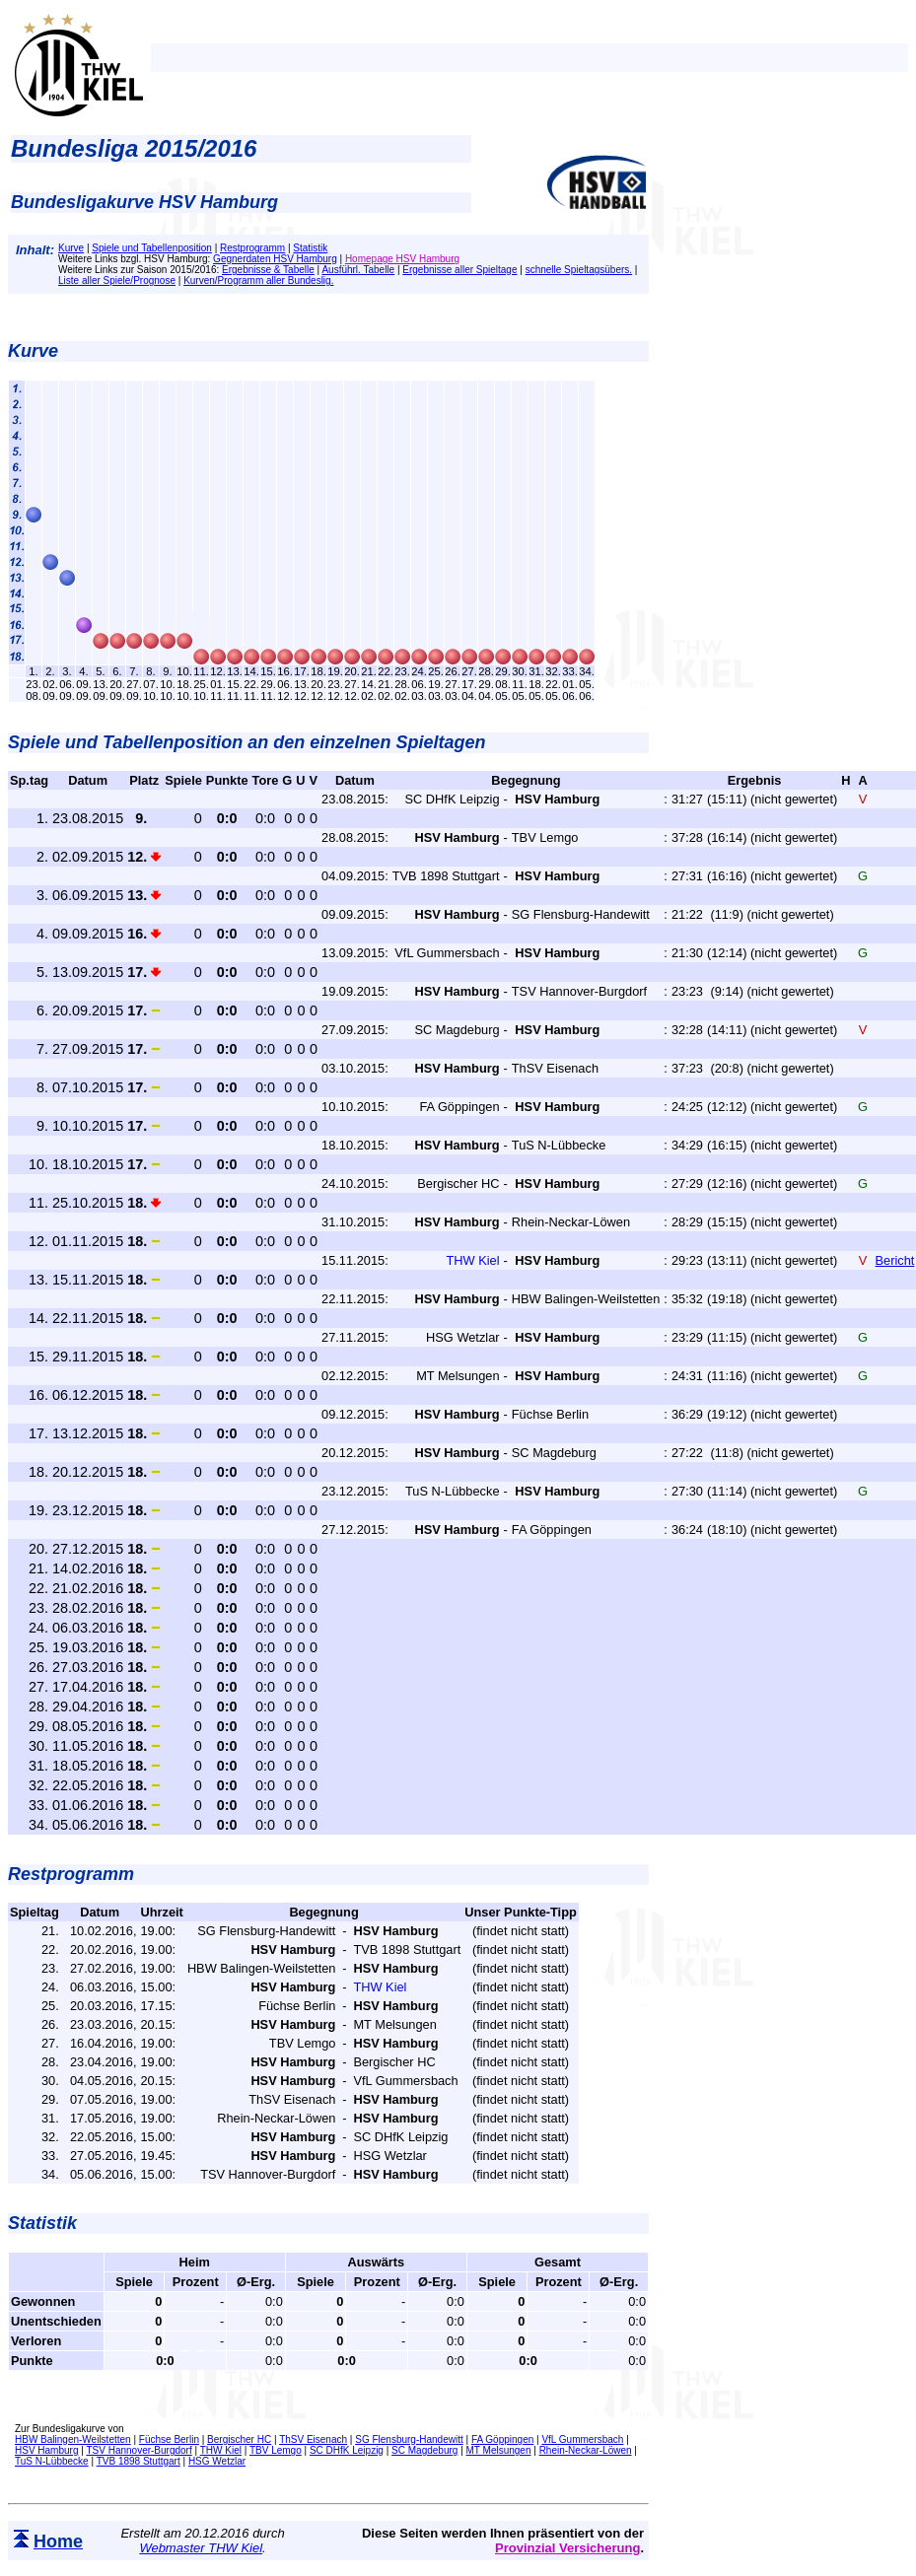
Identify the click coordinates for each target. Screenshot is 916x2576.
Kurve (71, 248)
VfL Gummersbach (582, 2439)
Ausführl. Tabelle (357, 269)
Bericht (895, 1260)
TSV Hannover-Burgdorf (138, 2450)
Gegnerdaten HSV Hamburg (275, 258)
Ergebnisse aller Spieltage (459, 269)
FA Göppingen (502, 2439)
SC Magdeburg (424, 2450)
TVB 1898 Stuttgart (138, 2461)
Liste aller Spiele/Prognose (117, 280)
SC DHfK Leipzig (347, 2450)
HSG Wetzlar (217, 2461)
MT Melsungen (498, 2450)
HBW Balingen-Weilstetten (73, 2439)
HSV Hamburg (46, 2450)
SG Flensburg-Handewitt (409, 2439)
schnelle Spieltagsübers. (579, 269)
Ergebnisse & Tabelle (268, 269)
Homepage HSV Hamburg (402, 258)
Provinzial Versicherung (567, 2548)
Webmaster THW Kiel (200, 2548)
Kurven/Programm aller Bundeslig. (258, 280)
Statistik (310, 248)
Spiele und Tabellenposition (152, 248)
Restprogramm (252, 248)
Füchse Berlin (169, 2439)
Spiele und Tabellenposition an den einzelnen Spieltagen (246, 742)
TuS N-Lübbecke (52, 2461)
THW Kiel (221, 2450)
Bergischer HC (239, 2439)
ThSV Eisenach (313, 2439)
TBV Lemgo (275, 2450)
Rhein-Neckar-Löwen (585, 2450)
